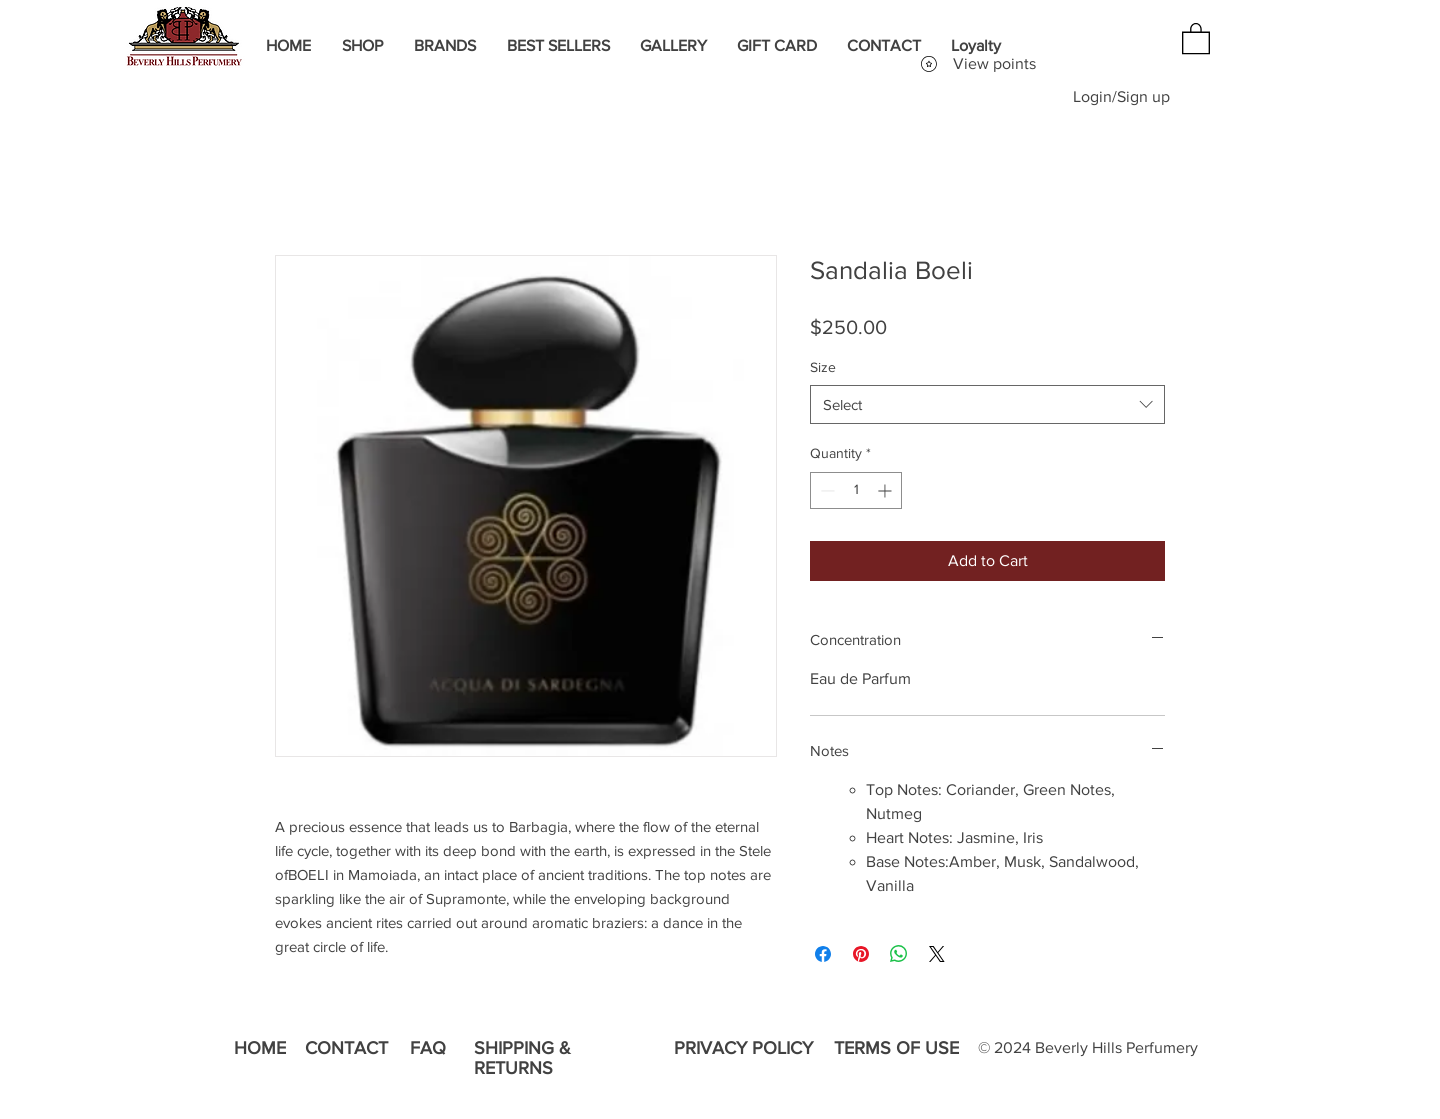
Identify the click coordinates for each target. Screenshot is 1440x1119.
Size (823, 367)
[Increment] (886, 490)
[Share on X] (937, 954)
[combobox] (987, 404)
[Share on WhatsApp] (899, 954)
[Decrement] (825, 490)
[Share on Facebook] (823, 954)
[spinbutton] (856, 490)
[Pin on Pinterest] (861, 954)
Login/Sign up (1121, 96)
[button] (1196, 37)
